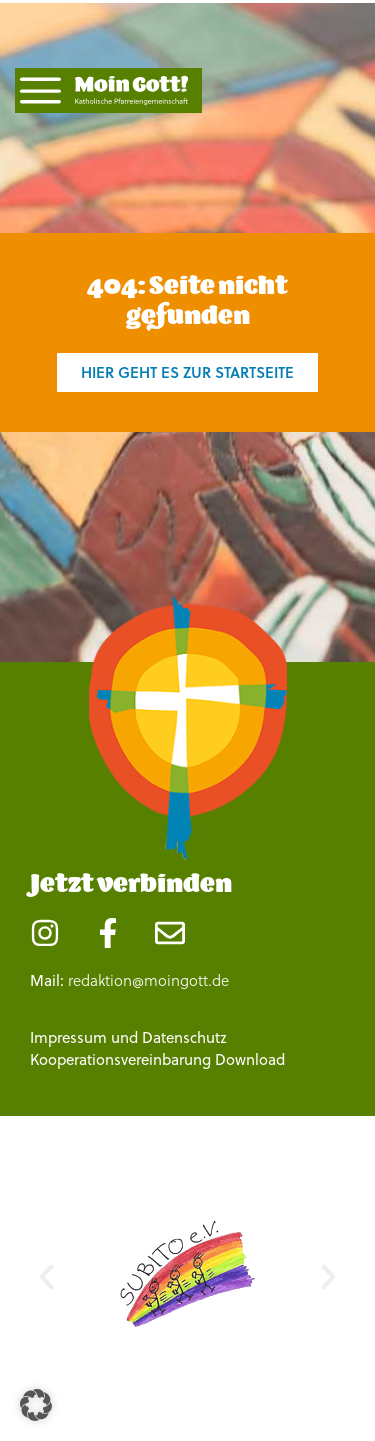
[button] (46, 1277)
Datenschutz (184, 1037)
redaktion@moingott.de (148, 980)
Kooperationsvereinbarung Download (157, 1059)
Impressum (68, 1037)
